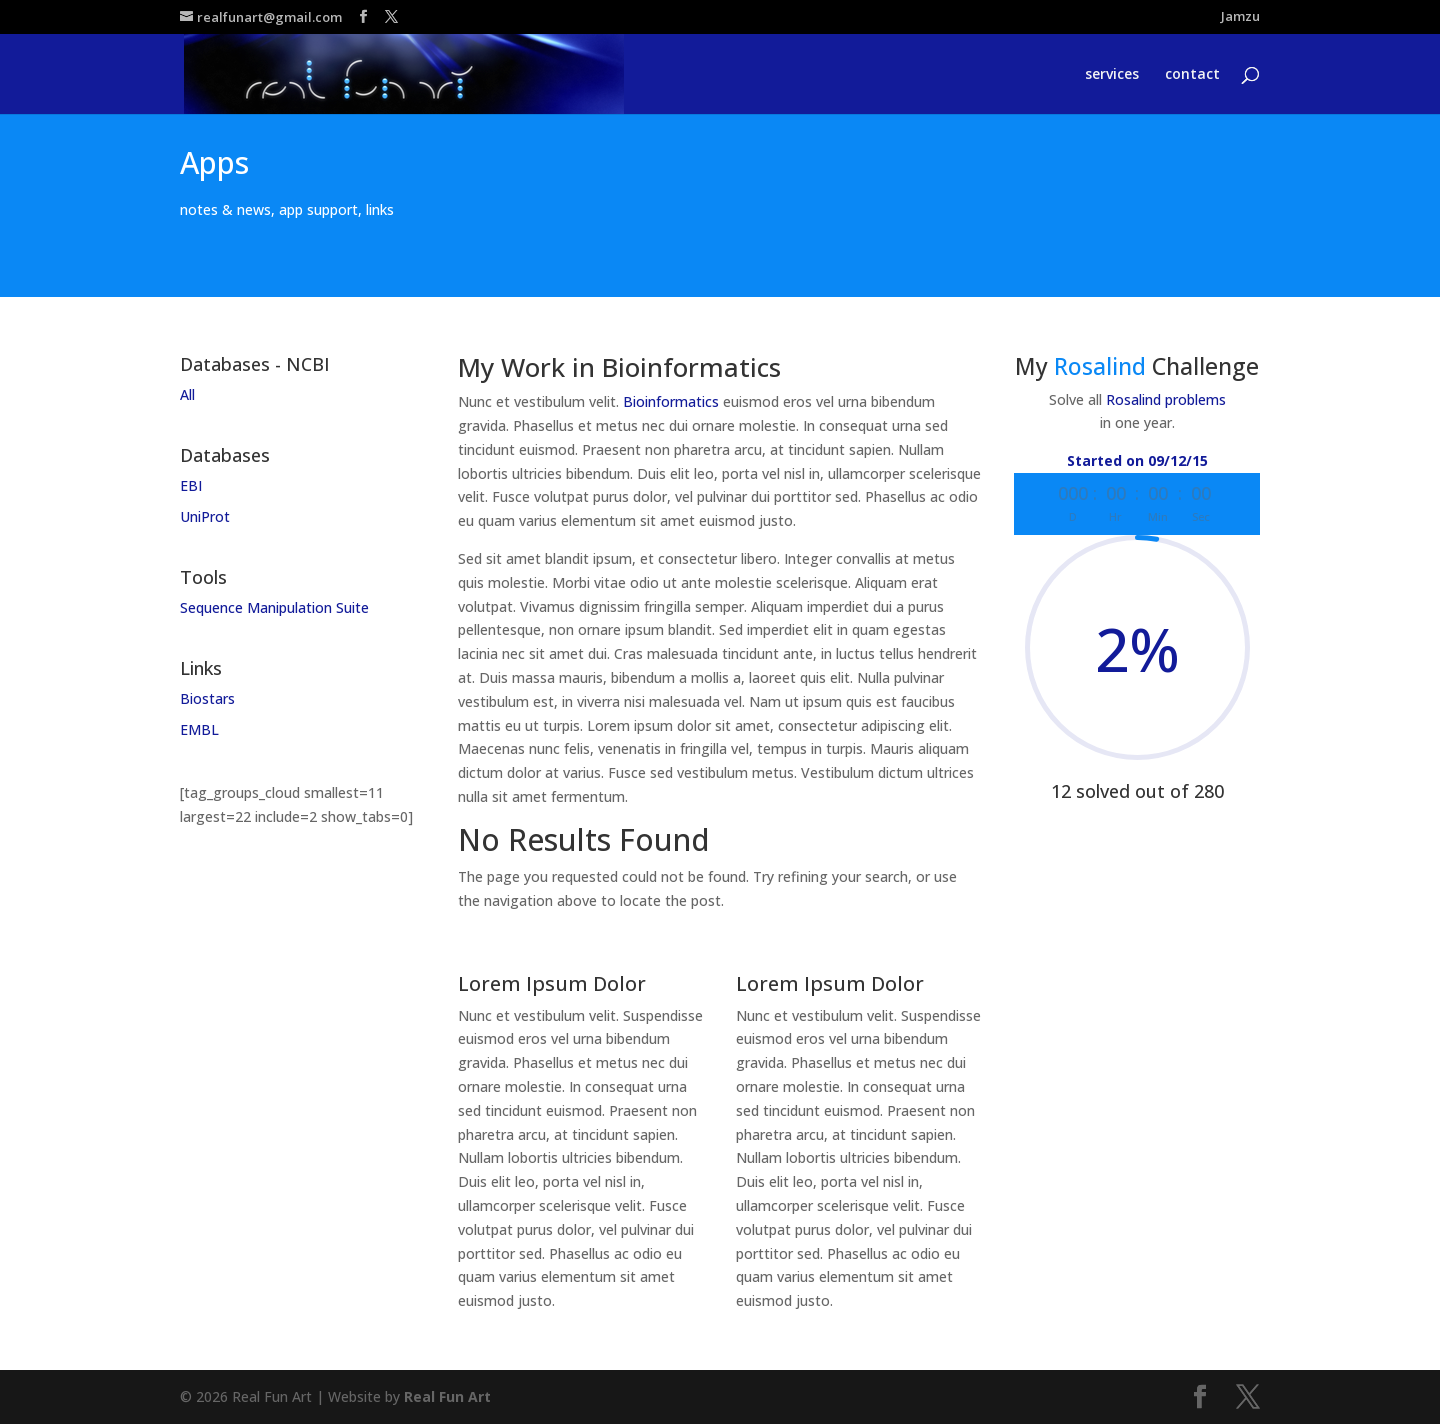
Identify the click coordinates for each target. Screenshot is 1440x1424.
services (1112, 75)
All (187, 394)
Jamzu (1240, 17)
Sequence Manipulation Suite (274, 607)
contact (1192, 75)
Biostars (207, 698)
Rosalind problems (1166, 399)
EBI (191, 485)
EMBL (199, 729)
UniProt (205, 516)
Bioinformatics (671, 401)
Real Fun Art (447, 1396)
